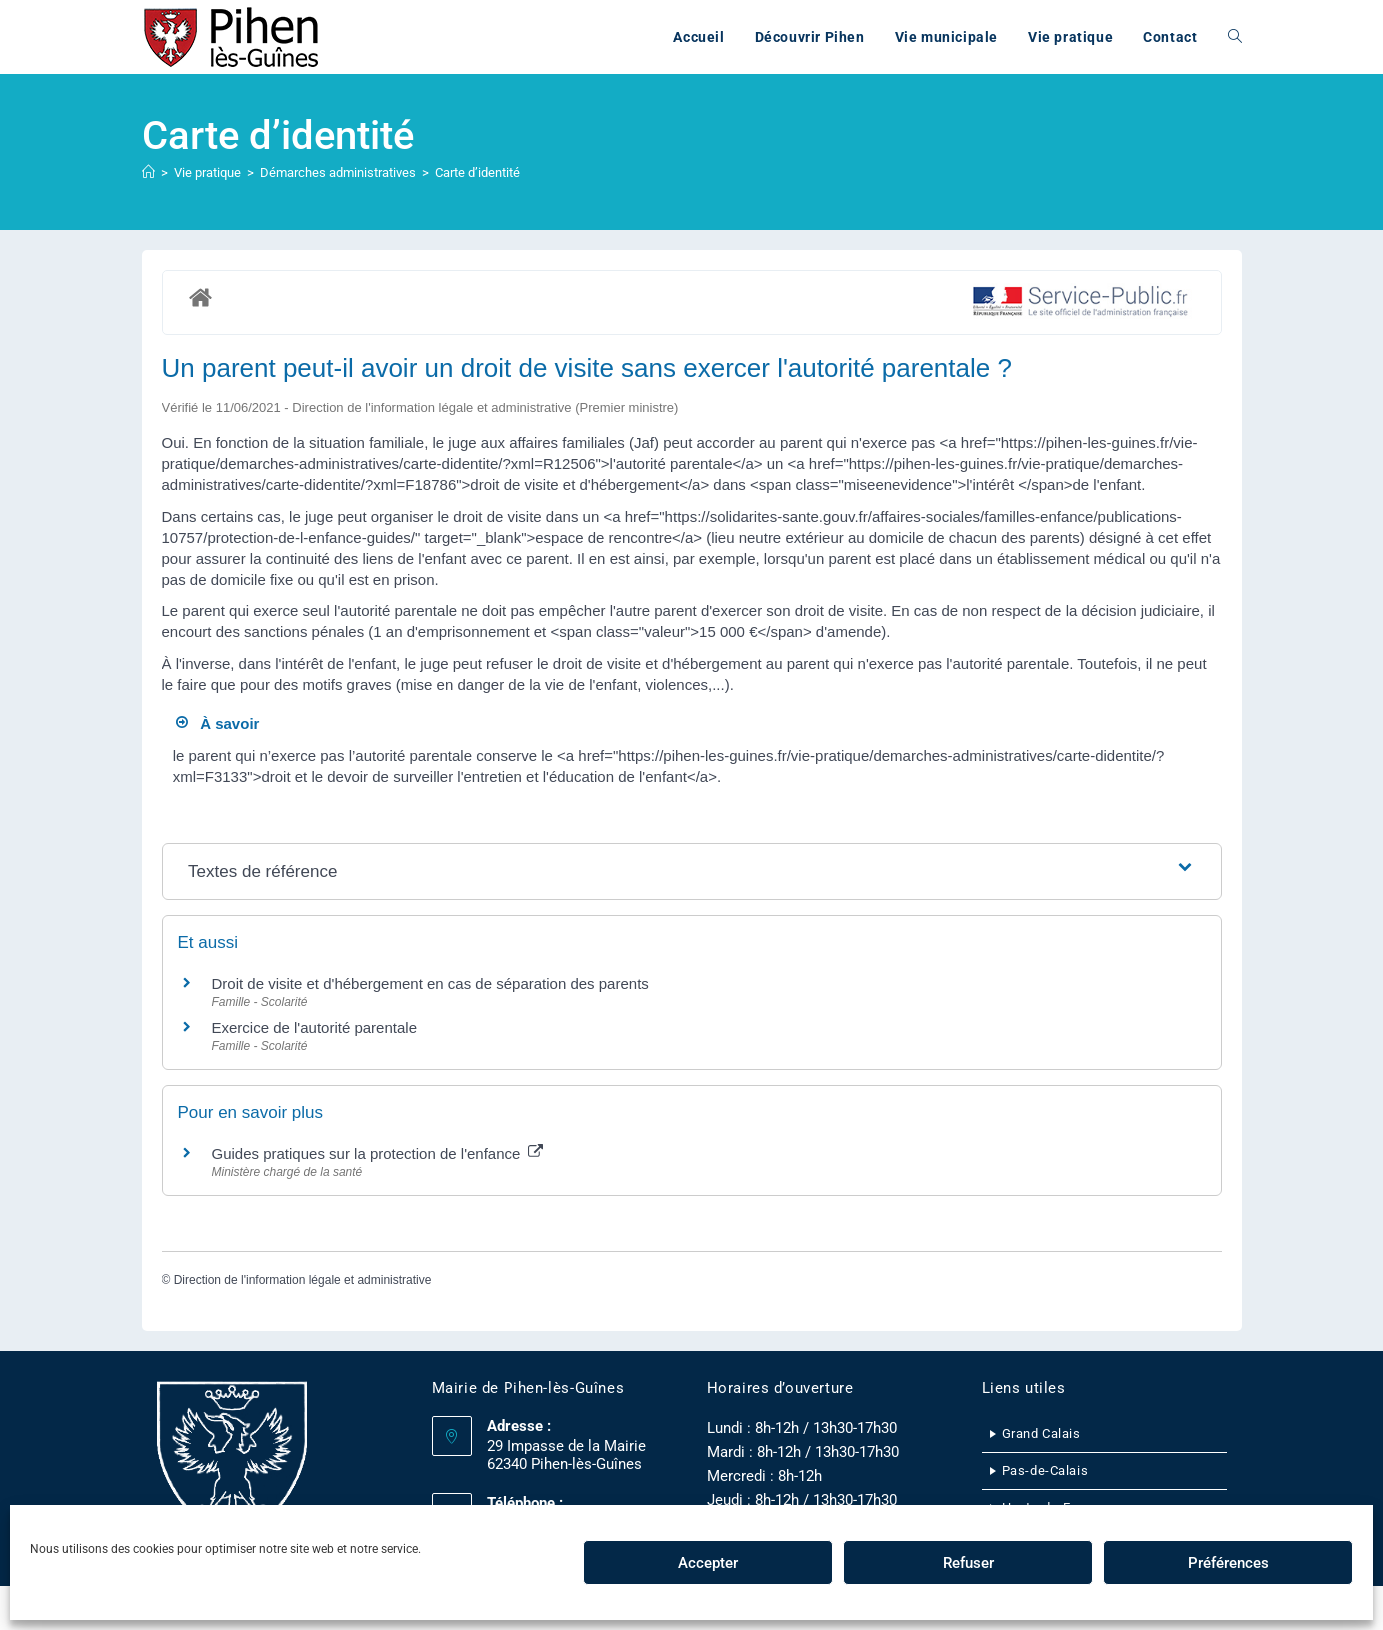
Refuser (968, 1563)
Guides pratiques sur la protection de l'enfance (377, 1153)
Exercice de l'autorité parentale (314, 1027)
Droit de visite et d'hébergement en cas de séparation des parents (430, 983)
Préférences (1228, 1563)
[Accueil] (148, 172)
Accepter (708, 1563)
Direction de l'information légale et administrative (303, 1280)
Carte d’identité (477, 172)
